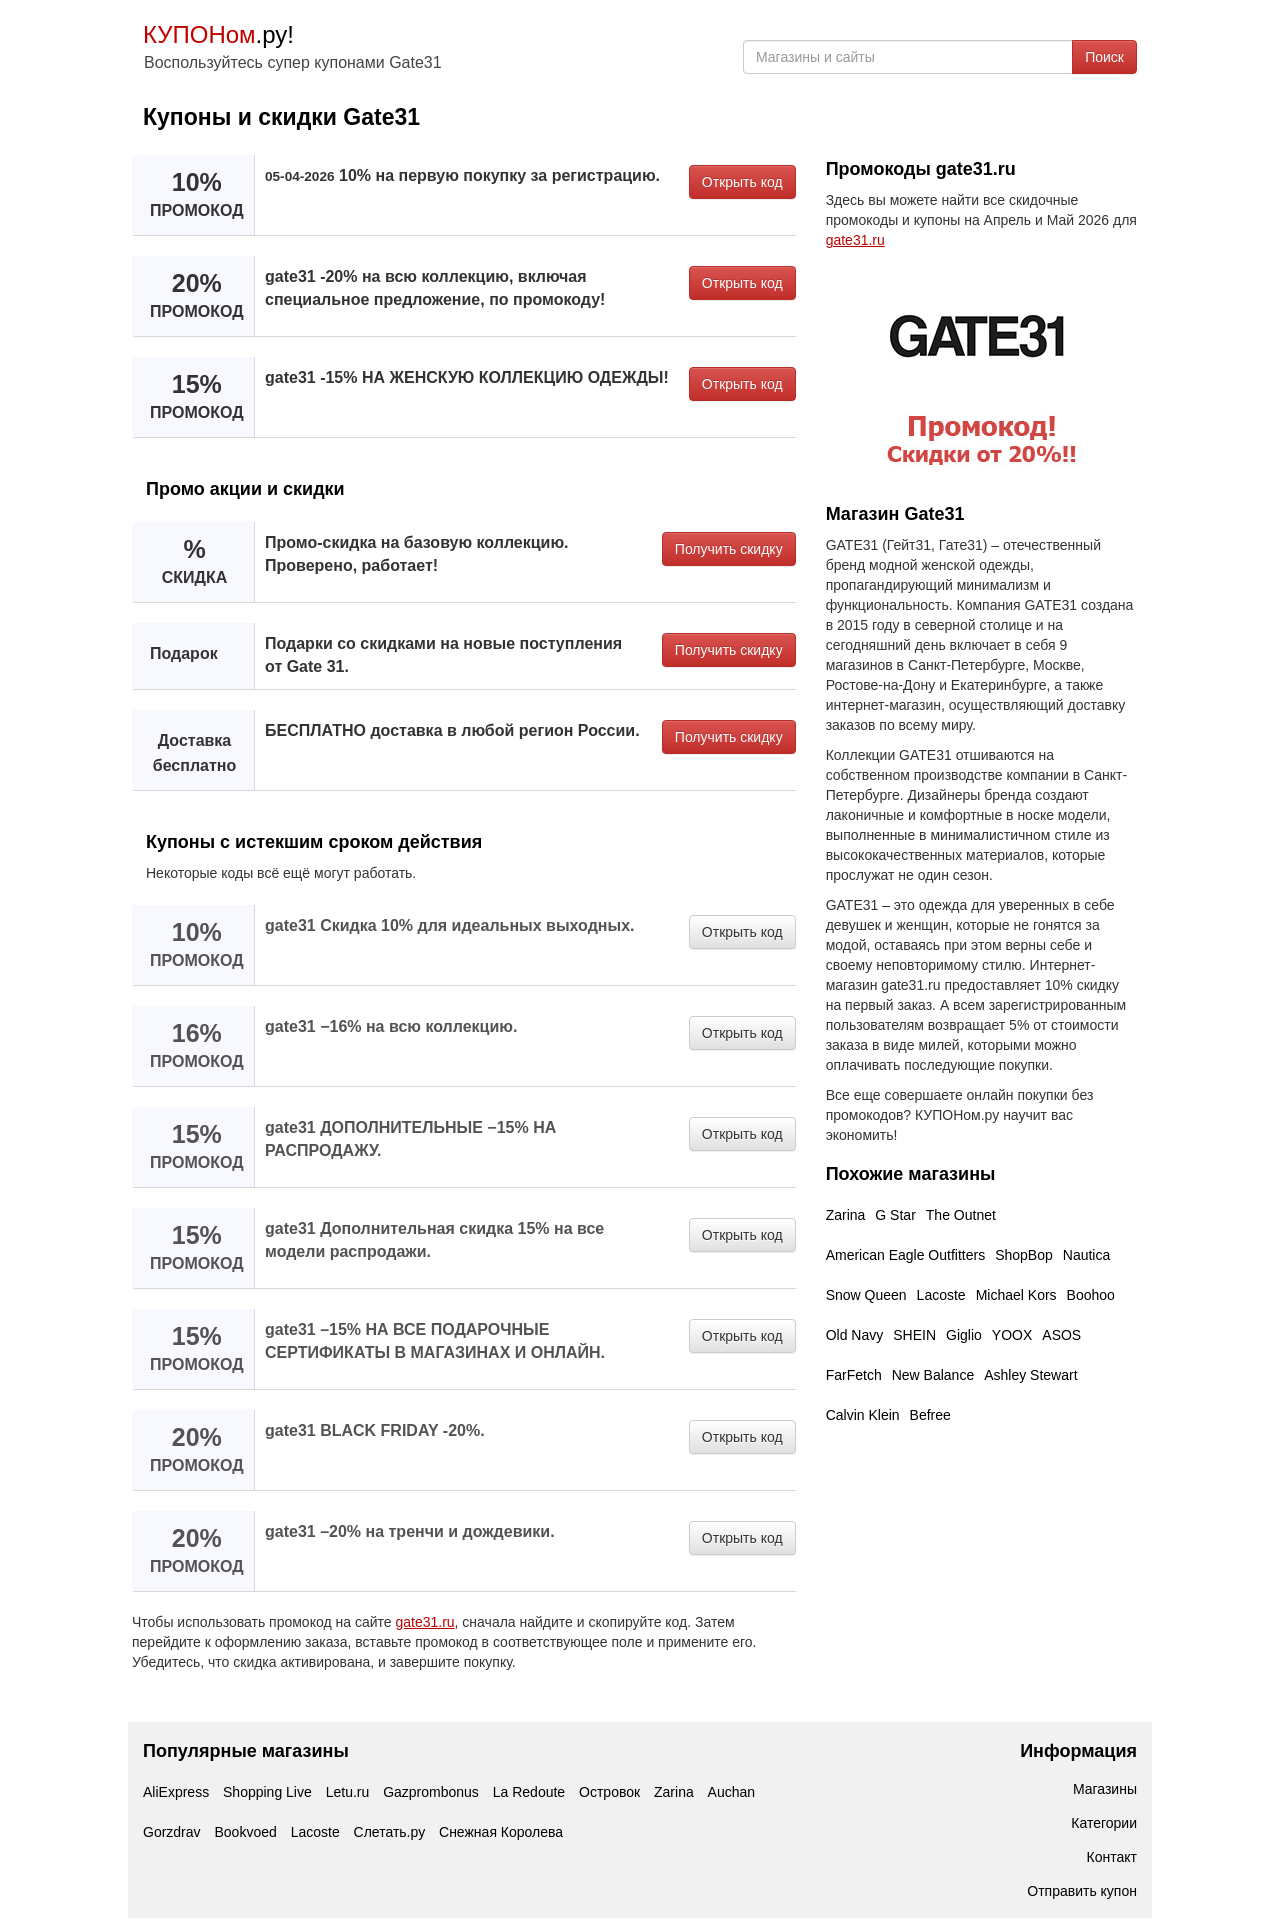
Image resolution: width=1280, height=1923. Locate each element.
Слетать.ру (390, 1832)
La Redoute (529, 1792)
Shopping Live (267, 1792)
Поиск (1104, 57)
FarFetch (854, 1375)
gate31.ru (424, 1622)
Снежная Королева (501, 1832)
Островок (609, 1792)
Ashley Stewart (1030, 1375)
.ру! (218, 34)
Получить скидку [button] (729, 549)
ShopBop (1024, 1255)
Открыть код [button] (742, 182)
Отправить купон (1082, 1891)
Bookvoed (245, 1832)
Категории (1104, 1823)
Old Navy (855, 1335)
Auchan (731, 1792)
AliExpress (176, 1792)
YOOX (1012, 1335)
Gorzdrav (172, 1832)
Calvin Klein (863, 1415)
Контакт (1112, 1857)
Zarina (846, 1215)
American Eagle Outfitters (906, 1255)
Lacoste (941, 1295)
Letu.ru (348, 1792)
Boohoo (1091, 1295)
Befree (930, 1415)
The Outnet (961, 1215)
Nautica (1086, 1255)
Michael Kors (1016, 1295)
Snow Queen (866, 1295)
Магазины (1105, 1789)
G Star (895, 1215)
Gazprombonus (431, 1792)
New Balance (933, 1375)
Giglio (964, 1335)
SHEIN (914, 1335)
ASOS (1061, 1335)
